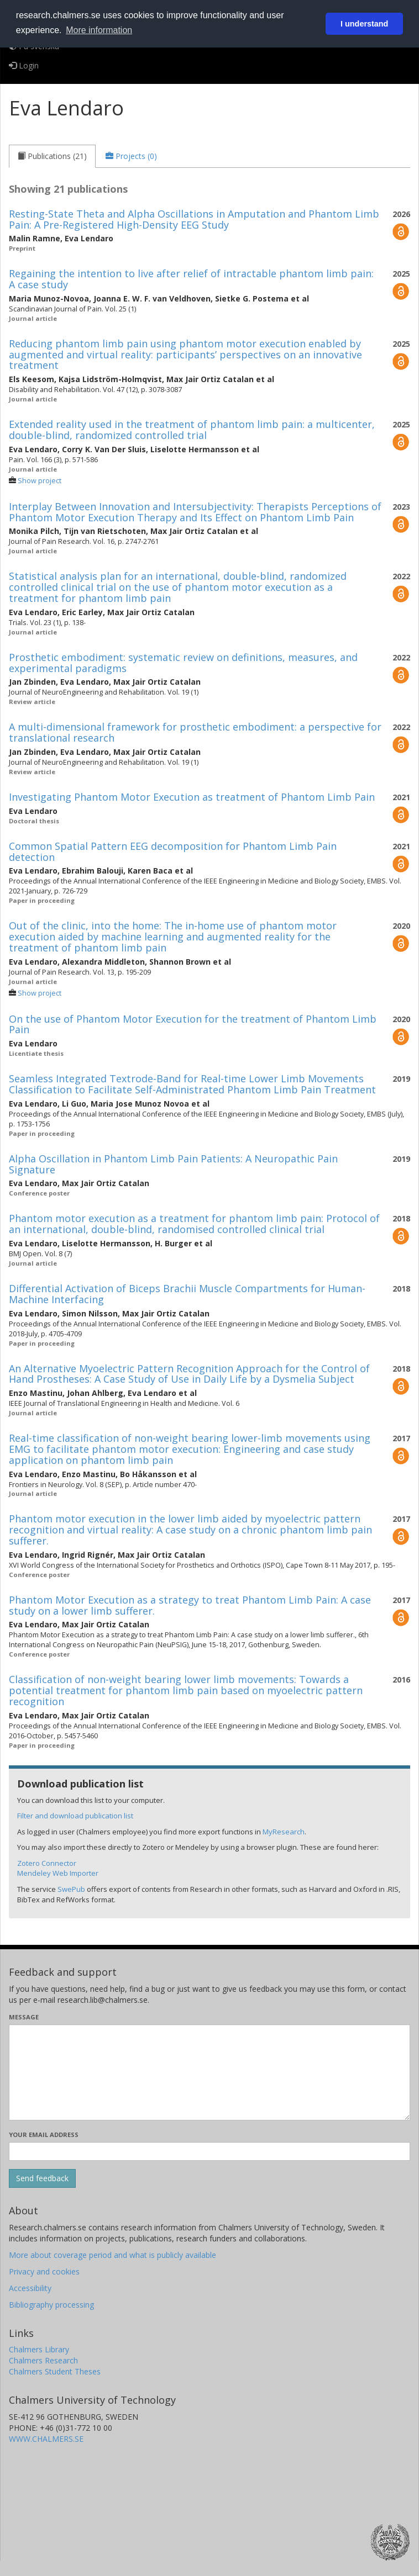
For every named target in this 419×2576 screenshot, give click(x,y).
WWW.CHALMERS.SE (46, 2439)
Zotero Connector (46, 1863)
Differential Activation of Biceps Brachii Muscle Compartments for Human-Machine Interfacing (187, 1294)
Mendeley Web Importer (57, 1873)
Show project (39, 480)
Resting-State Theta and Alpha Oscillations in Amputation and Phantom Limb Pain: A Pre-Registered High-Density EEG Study (194, 219)
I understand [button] (364, 23)
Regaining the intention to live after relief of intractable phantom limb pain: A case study (191, 279)
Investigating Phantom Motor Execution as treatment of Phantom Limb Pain (192, 796)
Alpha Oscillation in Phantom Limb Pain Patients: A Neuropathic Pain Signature (173, 1164)
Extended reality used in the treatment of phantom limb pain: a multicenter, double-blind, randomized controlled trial (192, 429)
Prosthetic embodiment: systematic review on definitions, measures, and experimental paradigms (183, 662)
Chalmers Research (43, 2360)
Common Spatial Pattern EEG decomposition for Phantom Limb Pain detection (173, 851)
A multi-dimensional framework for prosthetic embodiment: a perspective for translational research (195, 732)
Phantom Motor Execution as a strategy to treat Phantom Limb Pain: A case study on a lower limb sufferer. (190, 1605)
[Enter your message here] (209, 2072)
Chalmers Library (39, 2349)
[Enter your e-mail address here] (209, 2151)
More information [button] (99, 30)
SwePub (71, 1889)
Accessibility (30, 2288)
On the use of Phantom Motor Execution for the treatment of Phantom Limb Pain (192, 1024)
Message (24, 2017)
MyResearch (284, 1832)
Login (24, 65)
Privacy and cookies (44, 2271)
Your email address (43, 2134)
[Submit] (42, 2178)
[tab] (52, 156)
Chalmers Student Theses (55, 2371)
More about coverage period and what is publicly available (112, 2255)
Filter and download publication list (75, 1816)
